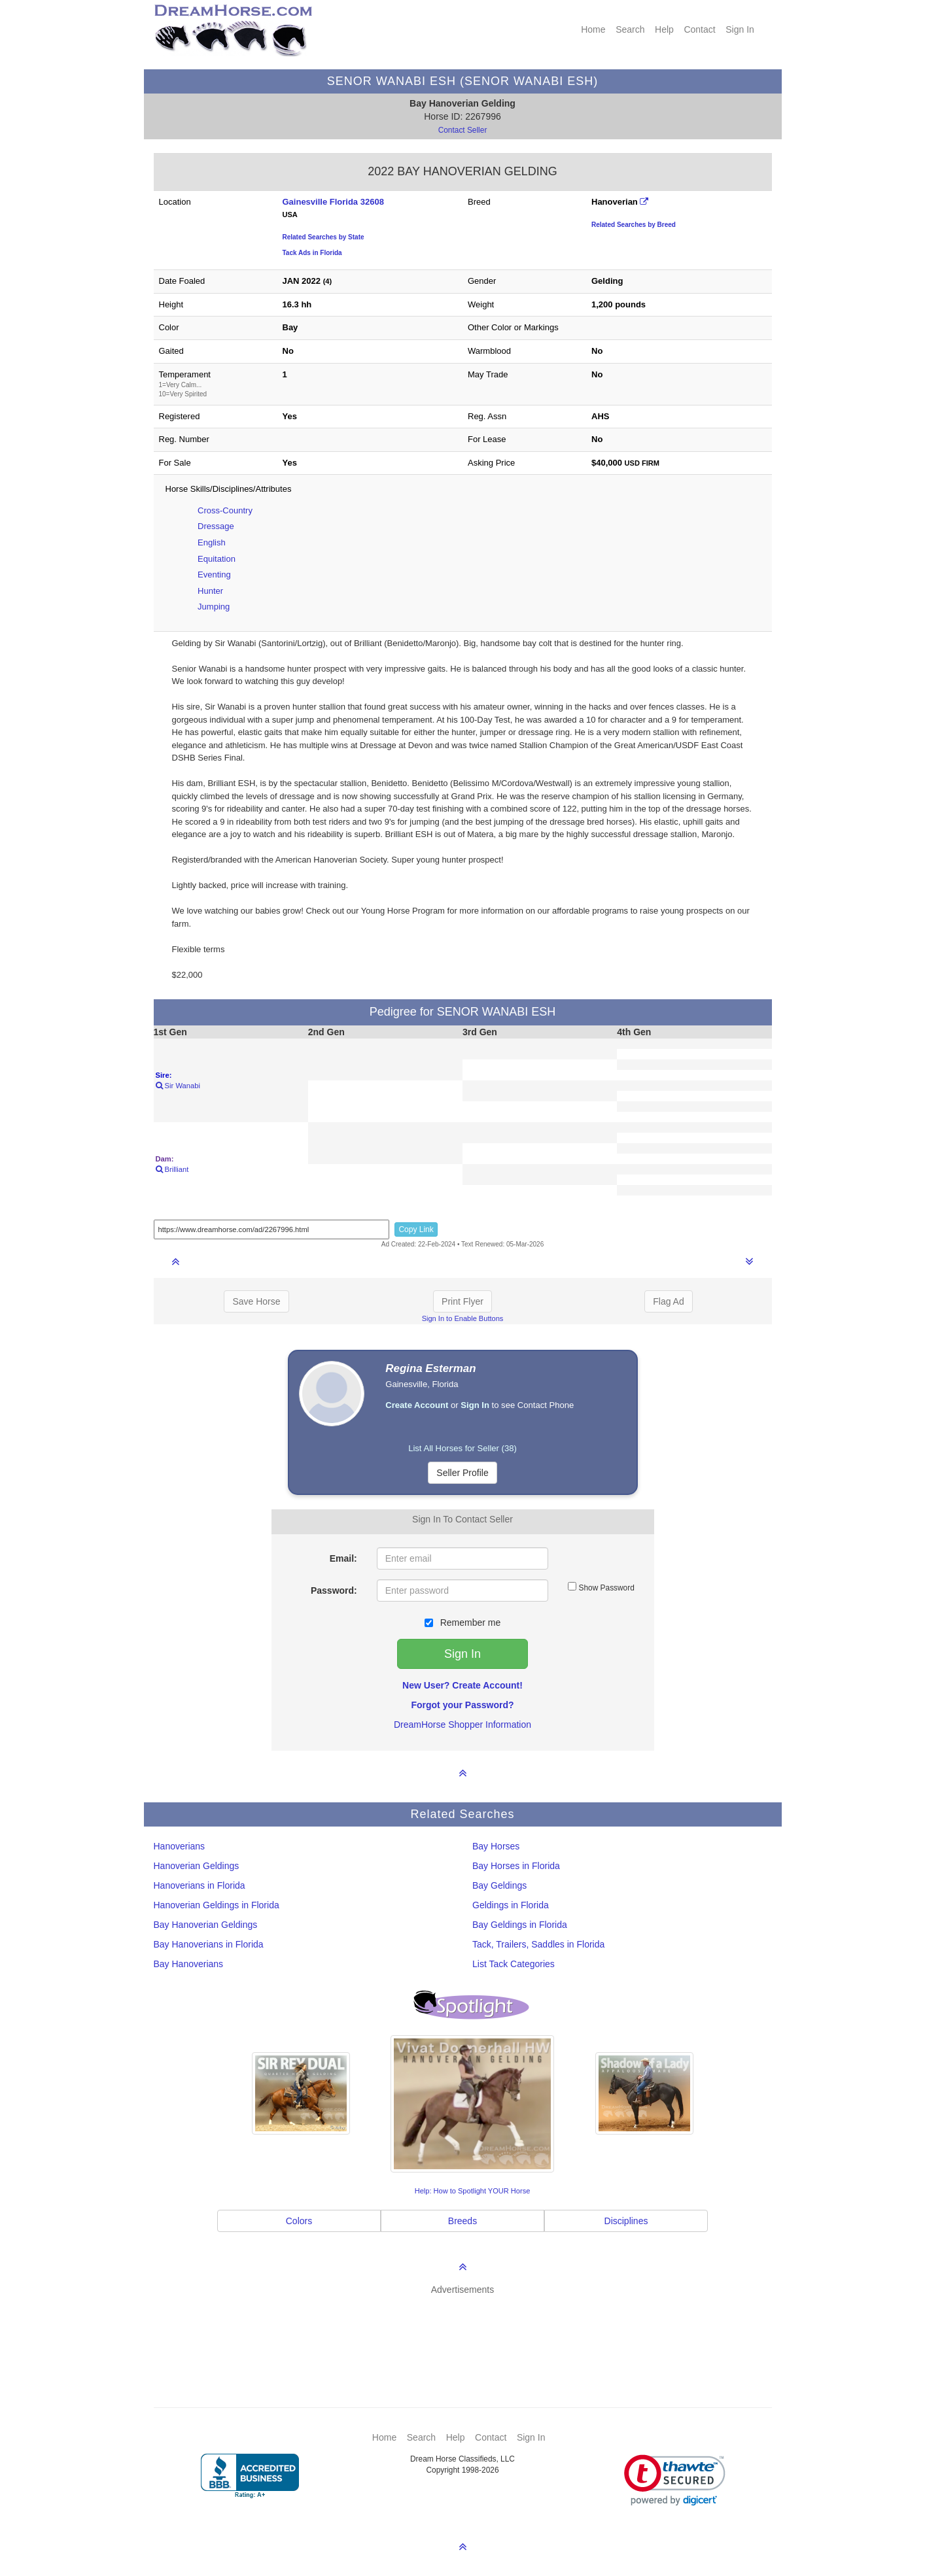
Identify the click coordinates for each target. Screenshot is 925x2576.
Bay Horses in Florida (516, 1866)
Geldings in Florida (510, 1905)
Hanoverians (179, 1846)
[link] (674, 2480)
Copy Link (415, 1229)
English (212, 542)
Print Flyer (462, 1301)
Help (664, 29)
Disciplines (626, 2221)
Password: (334, 1590)
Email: (343, 1558)
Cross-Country (225, 510)
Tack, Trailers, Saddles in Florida (538, 1944)
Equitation (217, 559)
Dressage (216, 526)
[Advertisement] (469, 2332)
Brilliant (172, 1169)
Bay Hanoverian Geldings (206, 1924)
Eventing (214, 574)
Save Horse (256, 1301)
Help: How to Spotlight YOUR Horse (473, 2191)
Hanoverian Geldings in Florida (216, 1905)
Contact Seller (462, 130)
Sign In (739, 29)
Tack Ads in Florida (312, 252)
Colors (299, 2221)
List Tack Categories (513, 1964)
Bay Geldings (499, 1885)
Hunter (210, 591)
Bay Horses (495, 1846)
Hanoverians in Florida (199, 1885)
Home (593, 29)
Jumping (214, 606)
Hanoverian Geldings (196, 1866)
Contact (699, 29)
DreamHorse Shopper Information (462, 1724)
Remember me (462, 1622)
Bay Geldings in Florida (519, 1924)
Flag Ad (668, 1301)
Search (630, 29)
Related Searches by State (323, 237)
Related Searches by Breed (633, 224)
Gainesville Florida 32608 (333, 202)
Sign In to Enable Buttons (463, 1318)
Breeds (462, 2221)
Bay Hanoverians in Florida (209, 1944)
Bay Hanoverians (189, 1964)
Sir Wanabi (178, 1086)
